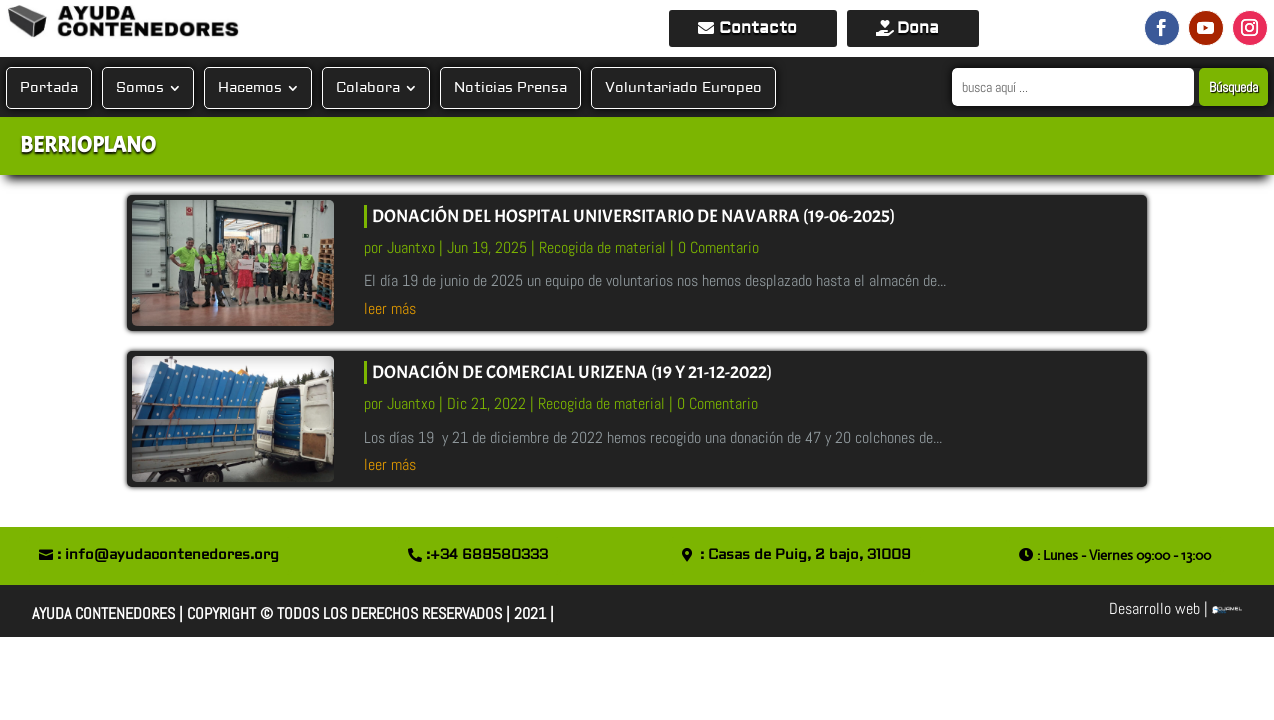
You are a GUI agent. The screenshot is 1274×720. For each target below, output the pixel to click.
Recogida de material (602, 247)
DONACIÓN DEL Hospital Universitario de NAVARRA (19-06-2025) (633, 216)
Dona (918, 28)
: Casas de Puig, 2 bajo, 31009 (805, 555)
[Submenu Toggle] (174, 88)
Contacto (758, 28)
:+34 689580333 (487, 555)
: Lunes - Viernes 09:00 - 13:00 (1124, 555)
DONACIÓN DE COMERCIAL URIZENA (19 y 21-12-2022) (572, 372)
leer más (390, 308)
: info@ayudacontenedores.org (168, 555)
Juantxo (411, 247)
